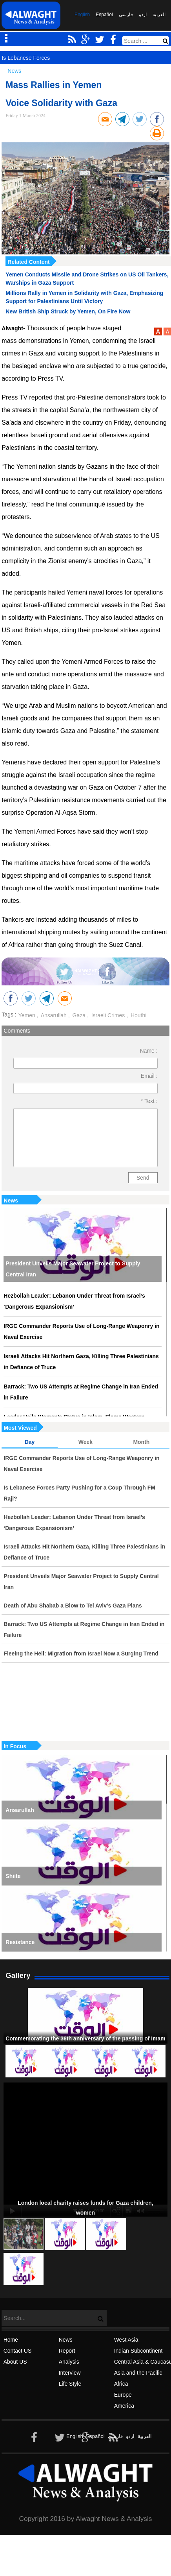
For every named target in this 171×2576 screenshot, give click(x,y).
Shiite (12, 1876)
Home (11, 2340)
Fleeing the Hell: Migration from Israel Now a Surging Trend (81, 1653)
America (124, 2406)
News (11, 1200)
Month (141, 1442)
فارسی (126, 14)
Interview (70, 2373)
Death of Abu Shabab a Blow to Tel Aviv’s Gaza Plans (73, 1605)
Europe (123, 2395)
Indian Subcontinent (138, 2351)
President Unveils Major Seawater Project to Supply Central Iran (72, 1269)
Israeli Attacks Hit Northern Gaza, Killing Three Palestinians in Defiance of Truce (81, 1361)
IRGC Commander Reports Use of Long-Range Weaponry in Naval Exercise (81, 1331)
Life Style (70, 2384)
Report (67, 2351)
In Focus (15, 1746)
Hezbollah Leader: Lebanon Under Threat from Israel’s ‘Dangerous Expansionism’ (74, 1301)
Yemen (26, 1015)
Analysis (69, 2362)
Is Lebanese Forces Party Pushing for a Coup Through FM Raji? (79, 1493)
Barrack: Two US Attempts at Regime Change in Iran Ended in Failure (81, 1392)
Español (104, 14)
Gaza (78, 1015)
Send (142, 1178)
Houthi (137, 1015)
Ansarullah (53, 1015)
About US (15, 2362)
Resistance (20, 1942)
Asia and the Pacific (138, 2373)
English (82, 14)
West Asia (126, 2340)
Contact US (18, 2351)
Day (30, 1442)
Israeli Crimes (107, 1015)
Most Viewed (20, 1428)
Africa (121, 2384)
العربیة (159, 14)
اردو (143, 14)
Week (85, 1442)
